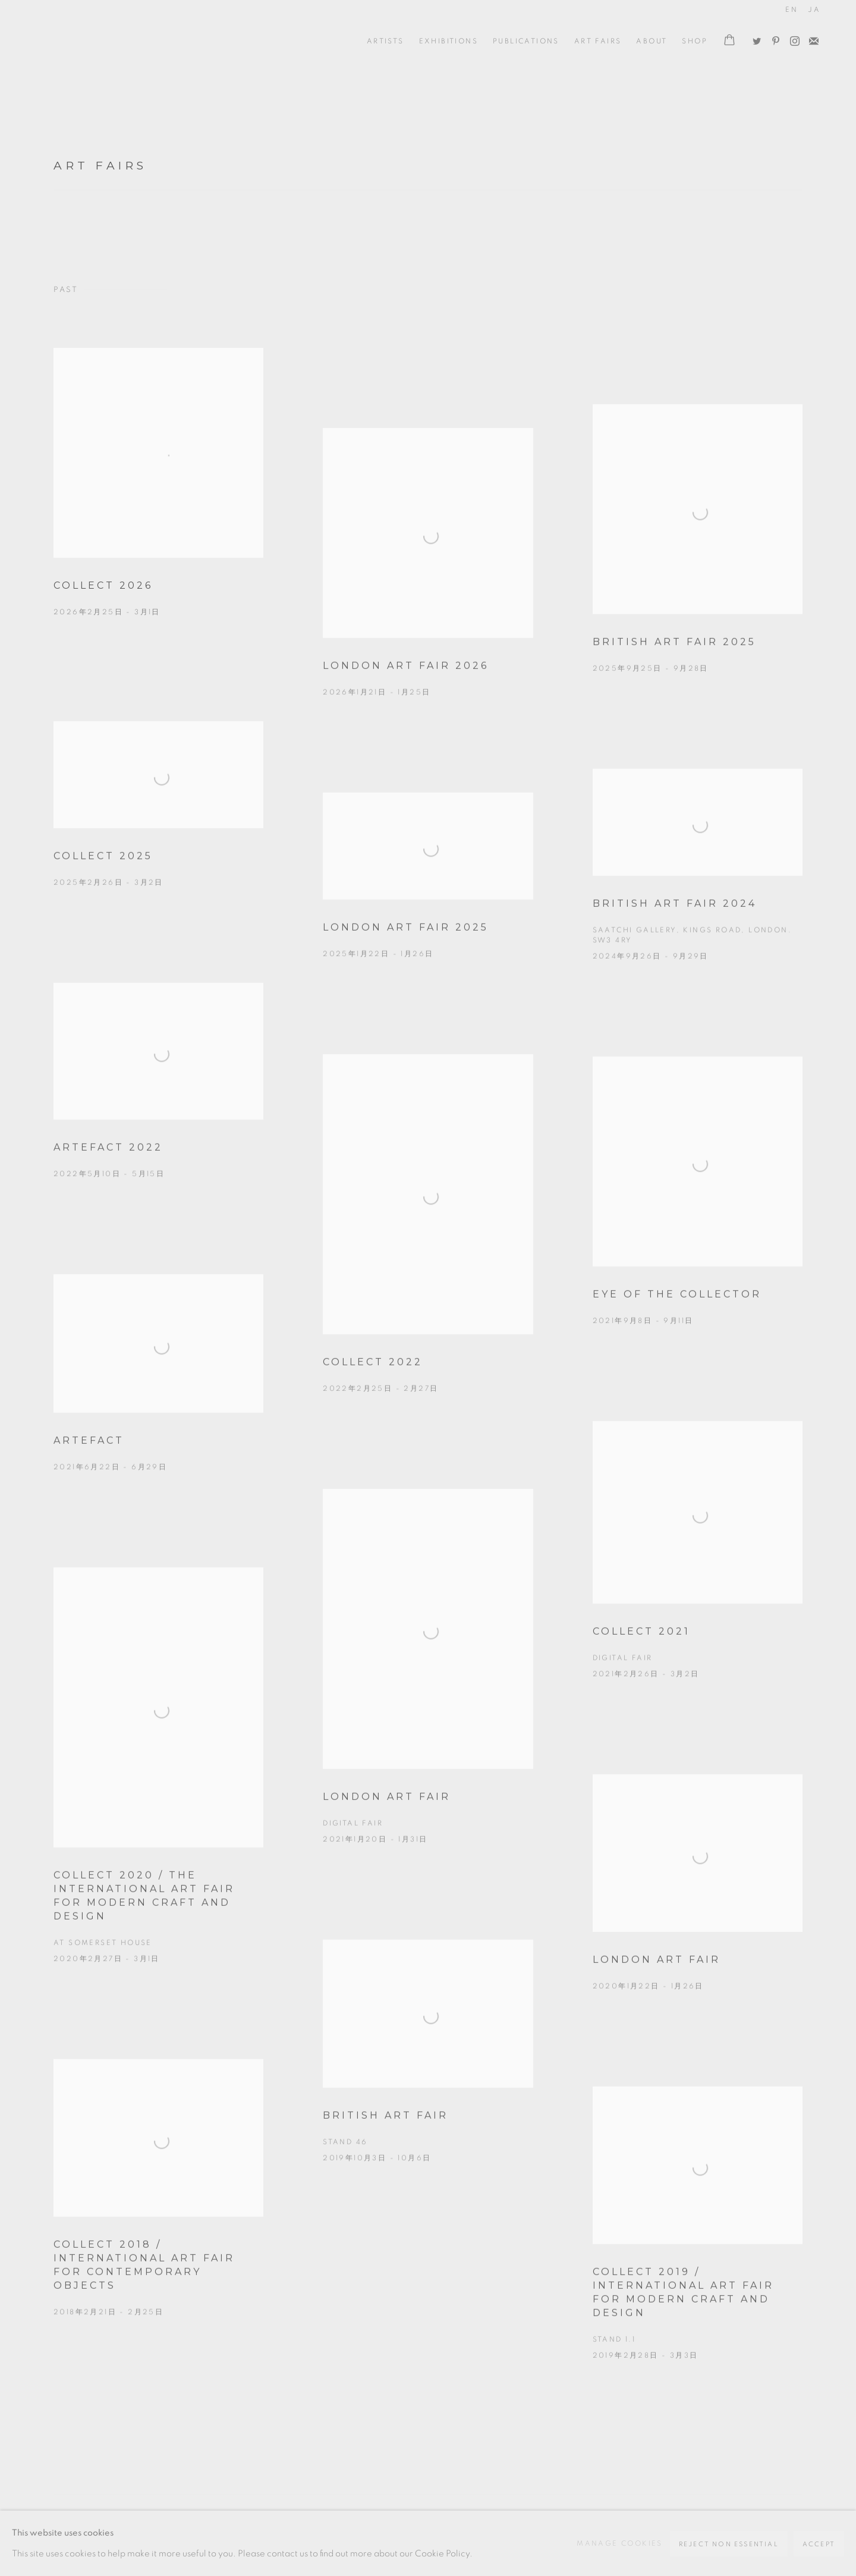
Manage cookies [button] (620, 2543)
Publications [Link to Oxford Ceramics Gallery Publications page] (526, 41)
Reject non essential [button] (729, 2544)
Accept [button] (818, 2544)
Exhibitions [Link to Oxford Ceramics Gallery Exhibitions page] (448, 41)
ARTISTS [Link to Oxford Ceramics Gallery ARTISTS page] (385, 41)
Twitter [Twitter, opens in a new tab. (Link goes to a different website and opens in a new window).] (753, 38)
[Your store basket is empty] (729, 41)
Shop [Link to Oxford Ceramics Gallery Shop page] (694, 41)
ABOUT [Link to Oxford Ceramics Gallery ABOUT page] (651, 41)
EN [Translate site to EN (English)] (791, 9)
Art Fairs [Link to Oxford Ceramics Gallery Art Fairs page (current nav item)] (598, 41)
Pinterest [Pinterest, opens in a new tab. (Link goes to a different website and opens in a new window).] (772, 38)
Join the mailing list (810, 38)
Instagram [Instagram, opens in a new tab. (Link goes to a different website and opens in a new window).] (791, 38)
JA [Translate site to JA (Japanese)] (814, 9)
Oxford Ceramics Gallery (89, 41)
